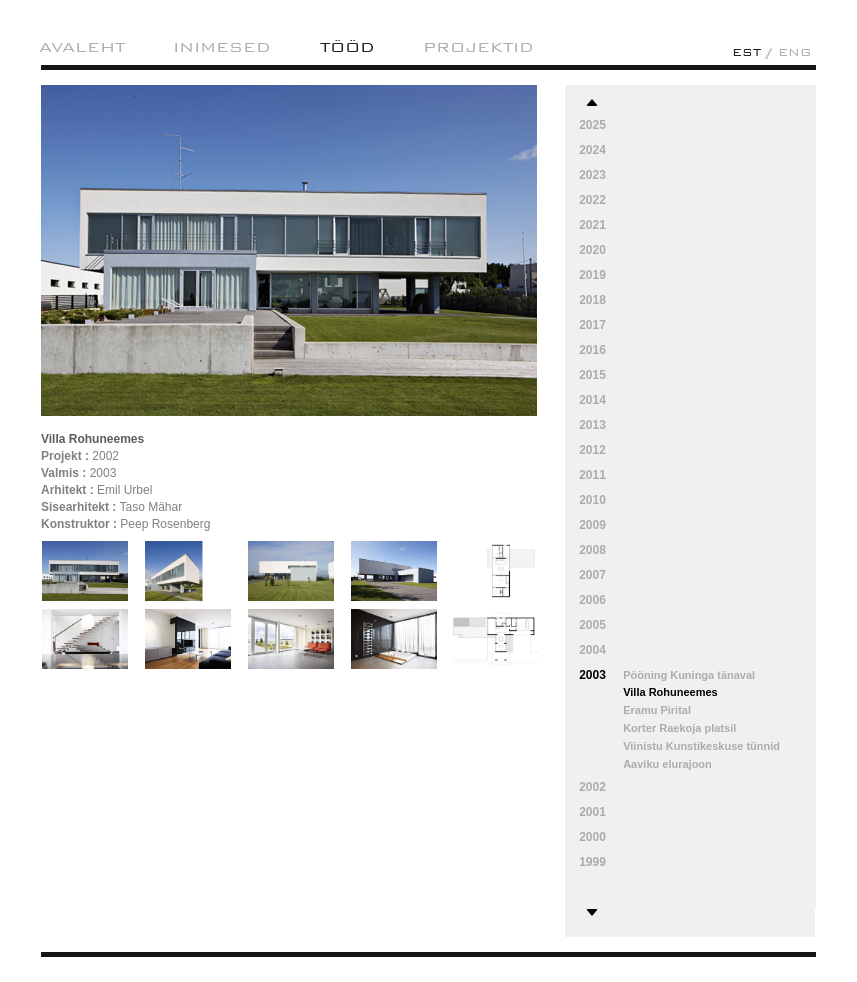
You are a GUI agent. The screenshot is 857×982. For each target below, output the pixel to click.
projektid (478, 47)
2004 (592, 650)
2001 (592, 812)
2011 (592, 475)
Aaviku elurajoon (667, 764)
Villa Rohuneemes (670, 692)
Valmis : (63, 473)
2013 (592, 425)
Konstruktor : (79, 524)
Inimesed (222, 47)
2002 (592, 787)
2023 (592, 175)
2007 (592, 575)
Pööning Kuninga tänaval (689, 675)
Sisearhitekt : (78, 507)
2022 (592, 200)
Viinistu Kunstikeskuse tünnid (701, 746)
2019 (592, 275)
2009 (592, 525)
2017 (592, 325)
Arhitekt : (67, 490)
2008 (592, 550)
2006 (592, 600)
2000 (592, 837)
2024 (592, 150)
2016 (592, 350)
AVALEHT (82, 47)
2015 (592, 375)
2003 (592, 675)
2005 (592, 625)
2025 (592, 125)
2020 (592, 250)
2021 (592, 225)
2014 (592, 400)
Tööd (347, 47)
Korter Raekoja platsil (679, 728)
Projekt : (65, 456)
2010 (592, 500)
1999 (592, 862)
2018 (592, 300)
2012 (592, 450)
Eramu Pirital (657, 710)
